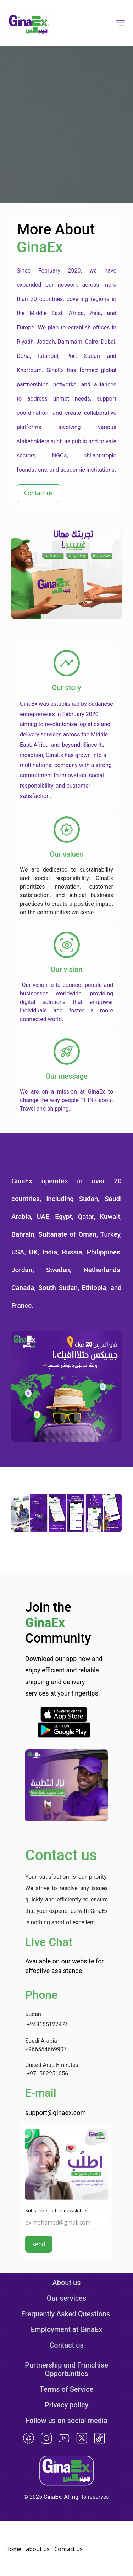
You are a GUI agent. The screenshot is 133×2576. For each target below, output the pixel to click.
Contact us (66, 2345)
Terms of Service (66, 2389)
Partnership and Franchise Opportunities (67, 2369)
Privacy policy (67, 2405)
